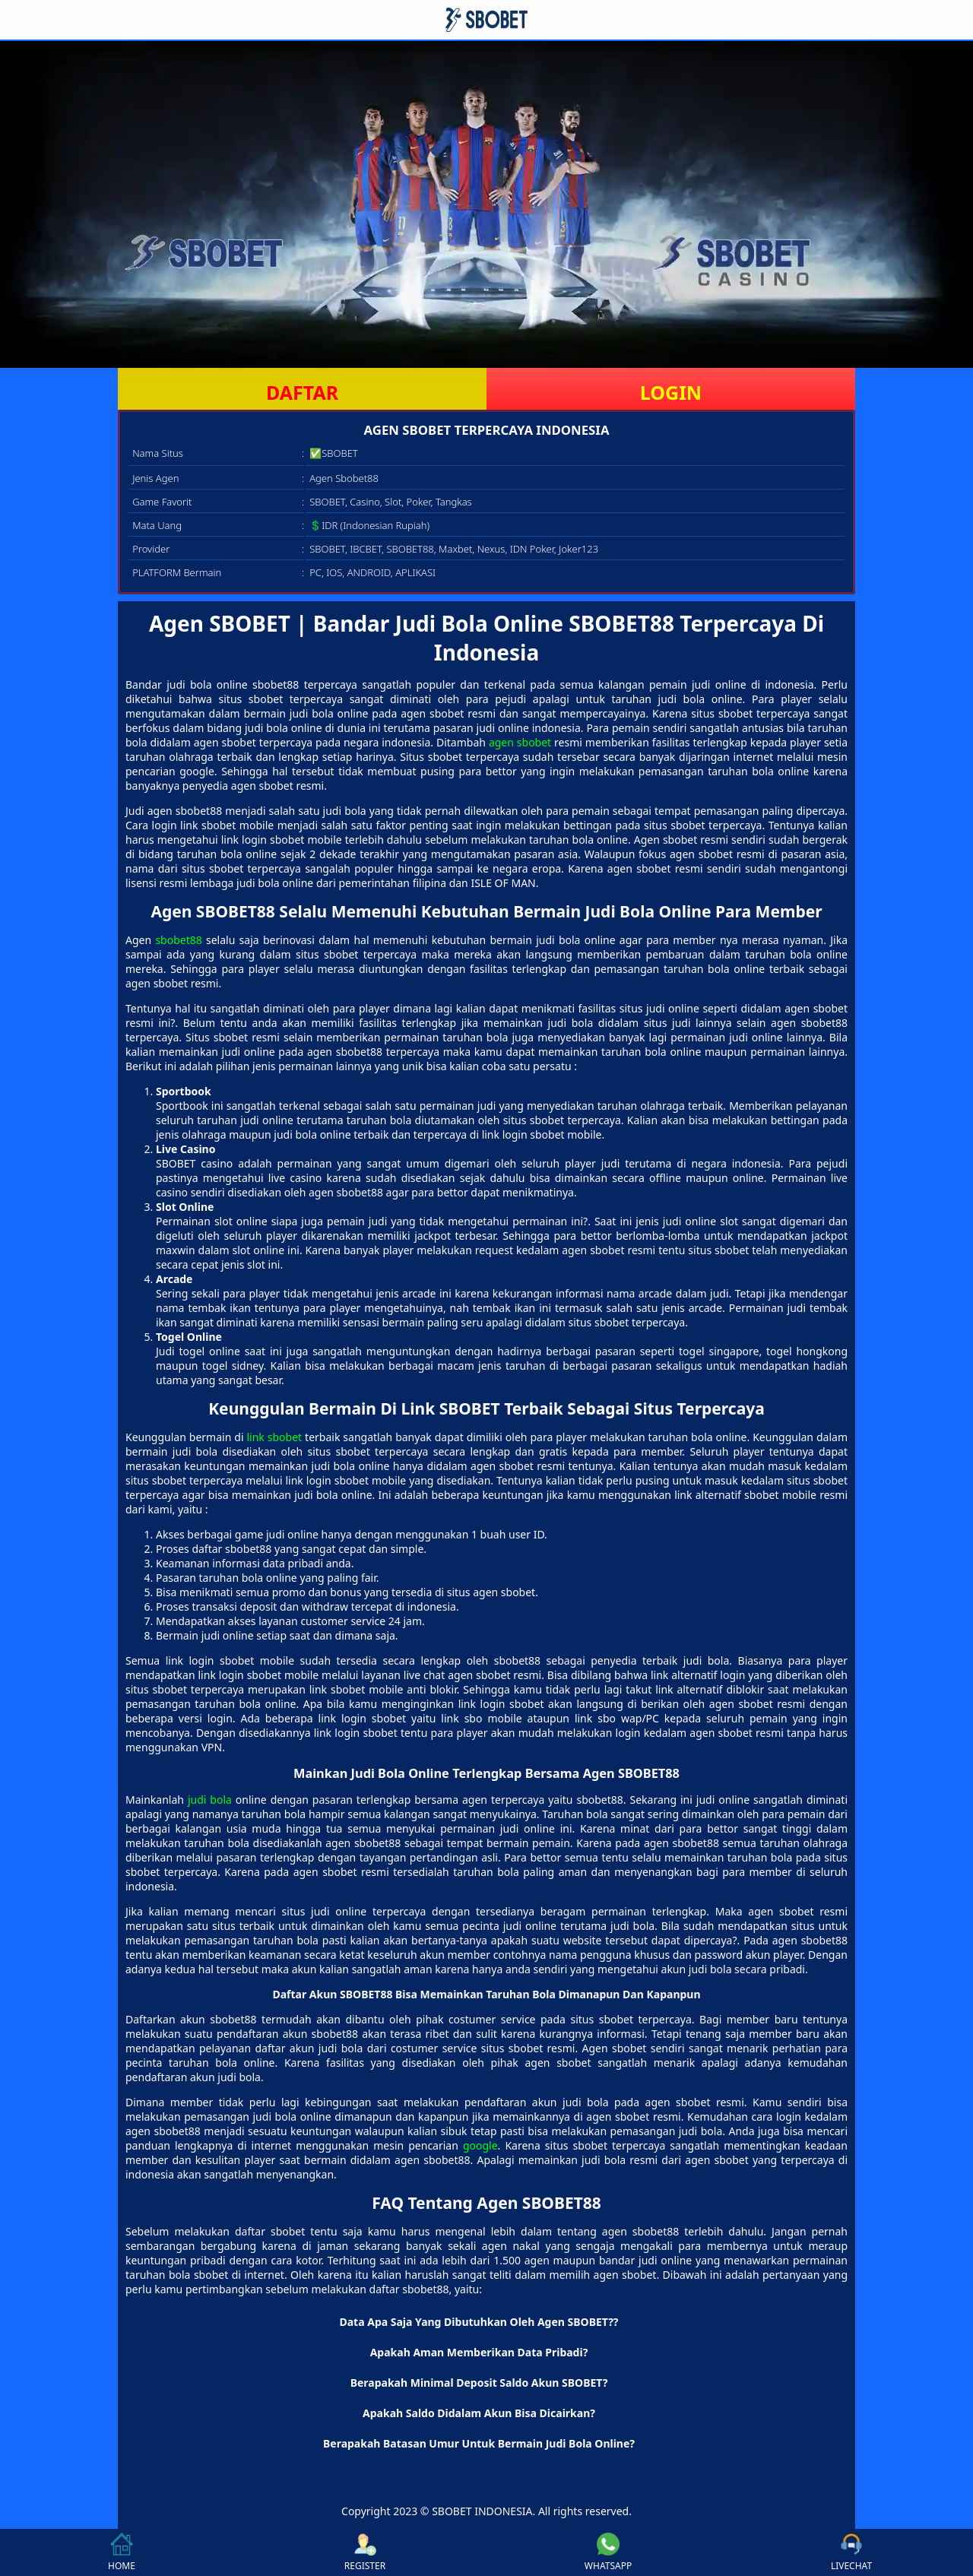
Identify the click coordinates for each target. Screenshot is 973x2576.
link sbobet (274, 1437)
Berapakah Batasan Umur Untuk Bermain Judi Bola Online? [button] (479, 2443)
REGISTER (364, 2552)
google (480, 2145)
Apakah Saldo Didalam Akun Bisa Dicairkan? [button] (479, 2413)
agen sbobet (520, 742)
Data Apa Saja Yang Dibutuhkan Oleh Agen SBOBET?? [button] (478, 2322)
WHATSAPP (608, 2552)
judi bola (210, 1799)
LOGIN (671, 392)
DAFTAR (302, 392)
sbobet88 (178, 940)
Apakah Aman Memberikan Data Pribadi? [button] (479, 2352)
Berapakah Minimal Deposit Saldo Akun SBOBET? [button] (479, 2382)
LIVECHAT (851, 2552)
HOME (121, 2552)
